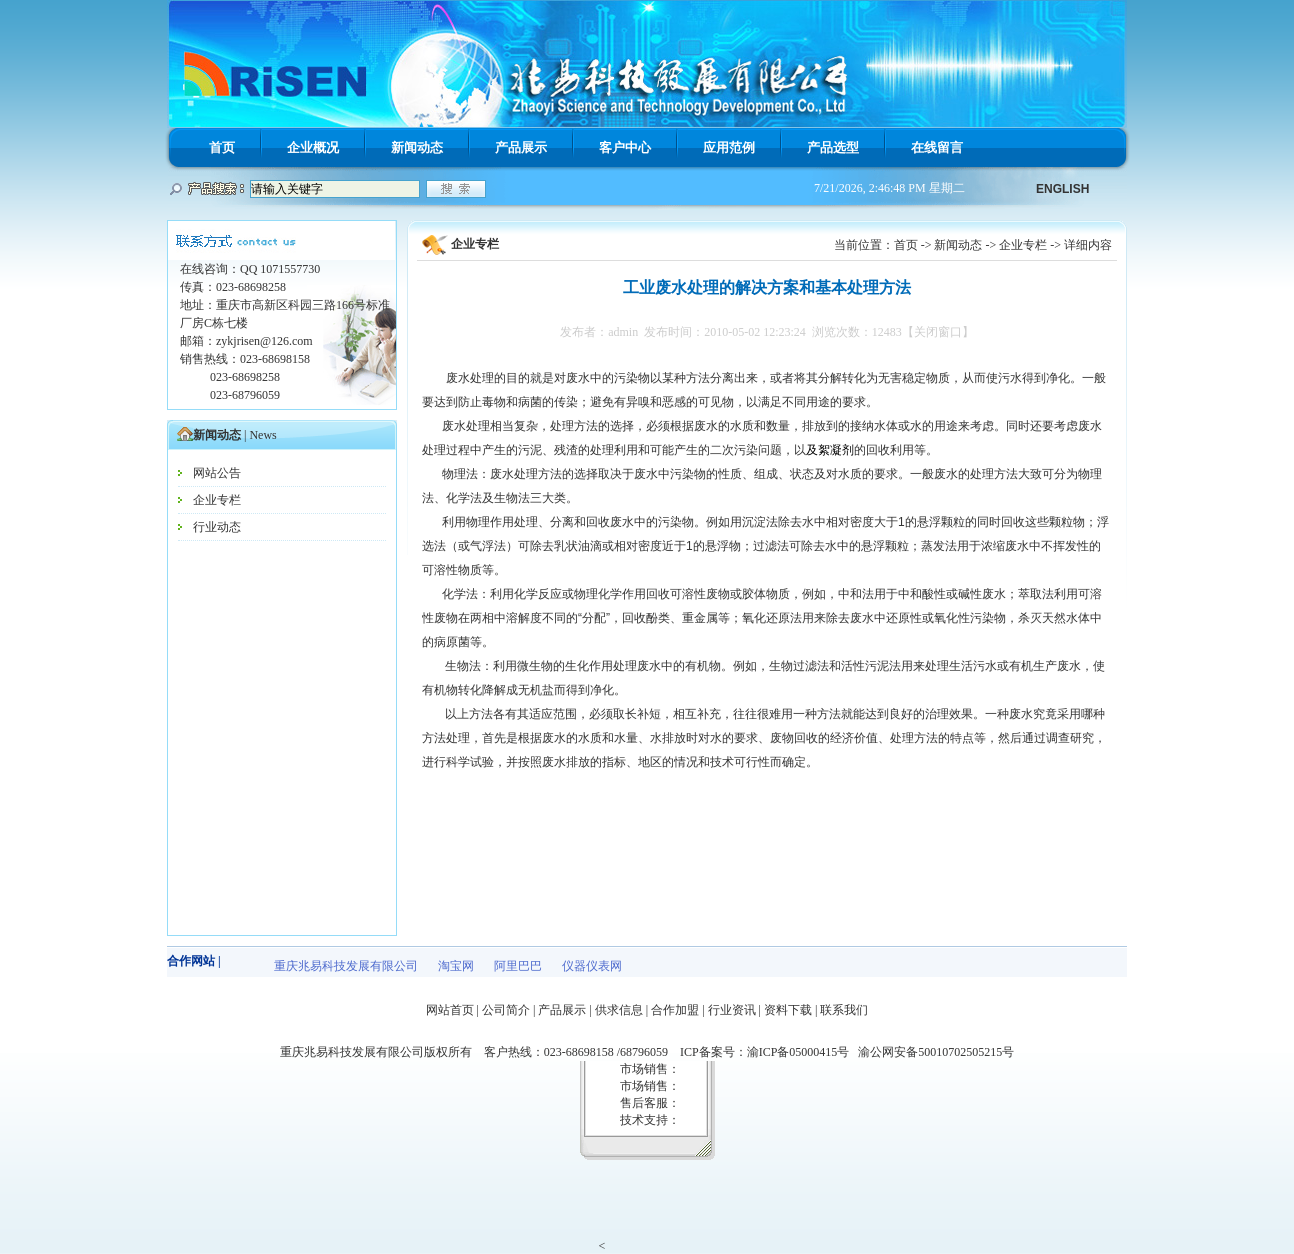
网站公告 (217, 473)
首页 (222, 147)
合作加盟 (675, 1010)
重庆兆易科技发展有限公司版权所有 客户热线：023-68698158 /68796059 (480, 1052)
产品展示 (521, 147)
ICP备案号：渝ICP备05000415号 (769, 1052)
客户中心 (625, 147)
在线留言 (937, 147)
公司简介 (506, 1010)
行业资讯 (732, 1010)
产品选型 (833, 147)
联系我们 (844, 1010)
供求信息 (619, 1010)
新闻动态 (417, 147)
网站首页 (450, 1010)
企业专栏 (217, 500)
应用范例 (729, 147)
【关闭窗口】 (938, 332)
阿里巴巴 (518, 966)
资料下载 (788, 1010)
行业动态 (217, 527)
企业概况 (313, 147)
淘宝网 (456, 966)
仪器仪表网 (592, 966)
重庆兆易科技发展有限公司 (346, 966)
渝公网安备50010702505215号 (936, 1052)
